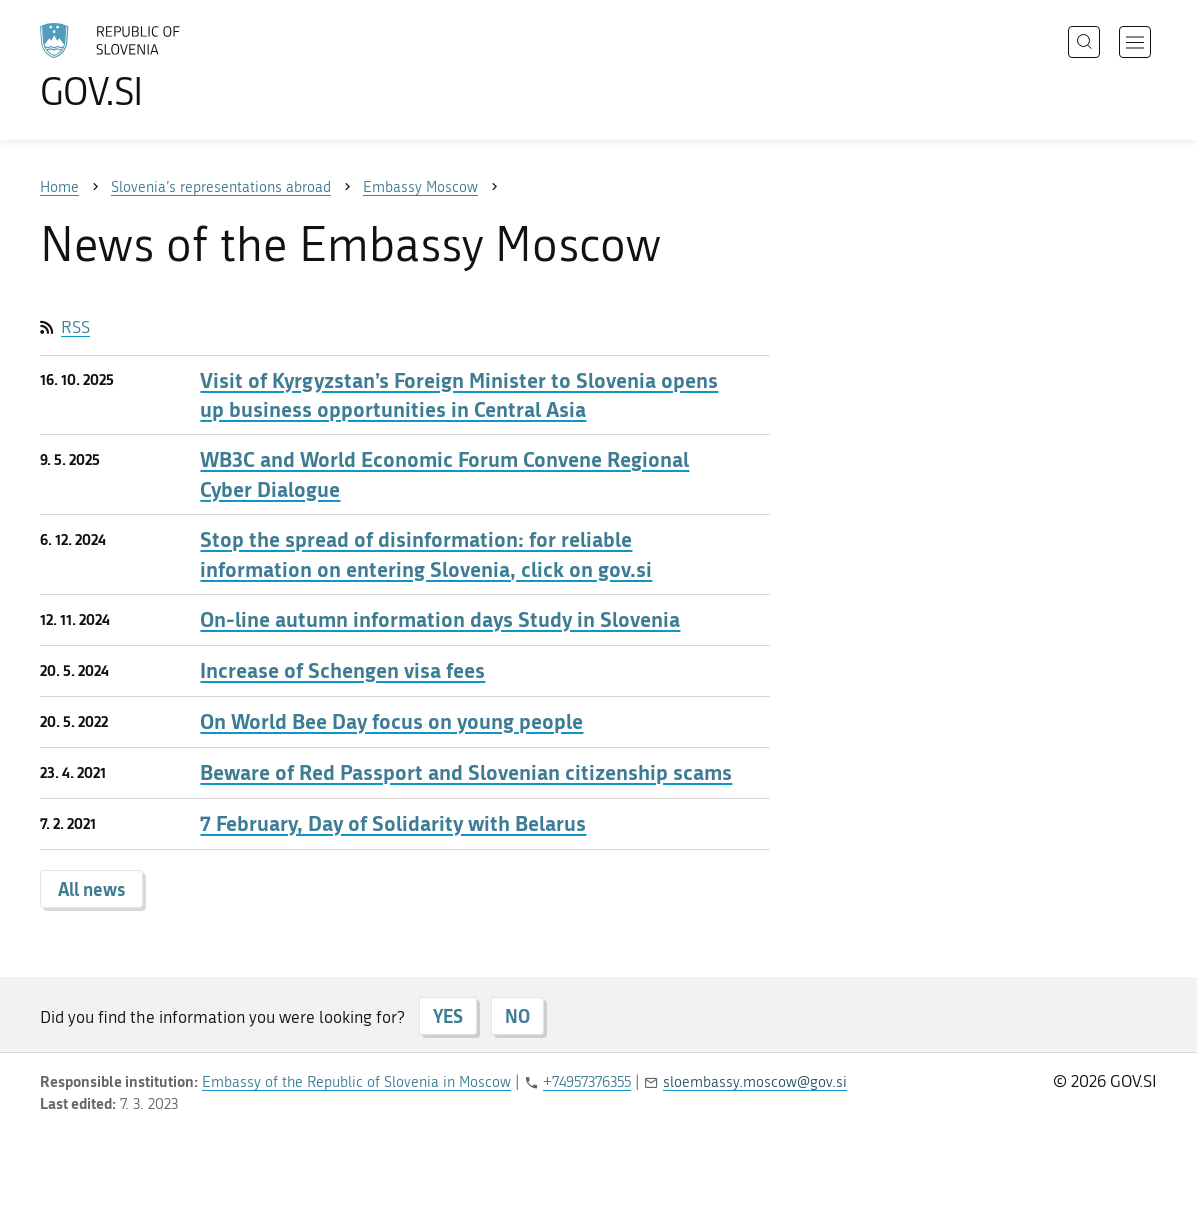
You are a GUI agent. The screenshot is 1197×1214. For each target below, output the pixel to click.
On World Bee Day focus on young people (391, 721)
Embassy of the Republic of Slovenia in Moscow (356, 1082)
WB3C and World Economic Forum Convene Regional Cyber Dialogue (444, 474)
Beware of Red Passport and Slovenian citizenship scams (466, 772)
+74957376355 (587, 1082)
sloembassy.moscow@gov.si (755, 1082)
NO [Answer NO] (517, 1016)
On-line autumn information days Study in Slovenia (440, 619)
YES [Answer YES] (448, 1016)
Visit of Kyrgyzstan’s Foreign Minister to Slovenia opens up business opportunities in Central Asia (459, 395)
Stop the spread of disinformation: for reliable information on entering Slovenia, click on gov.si (426, 554)
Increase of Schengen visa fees (342, 670)
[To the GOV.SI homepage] (166, 66)
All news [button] (91, 889)
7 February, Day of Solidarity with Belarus (393, 823)
